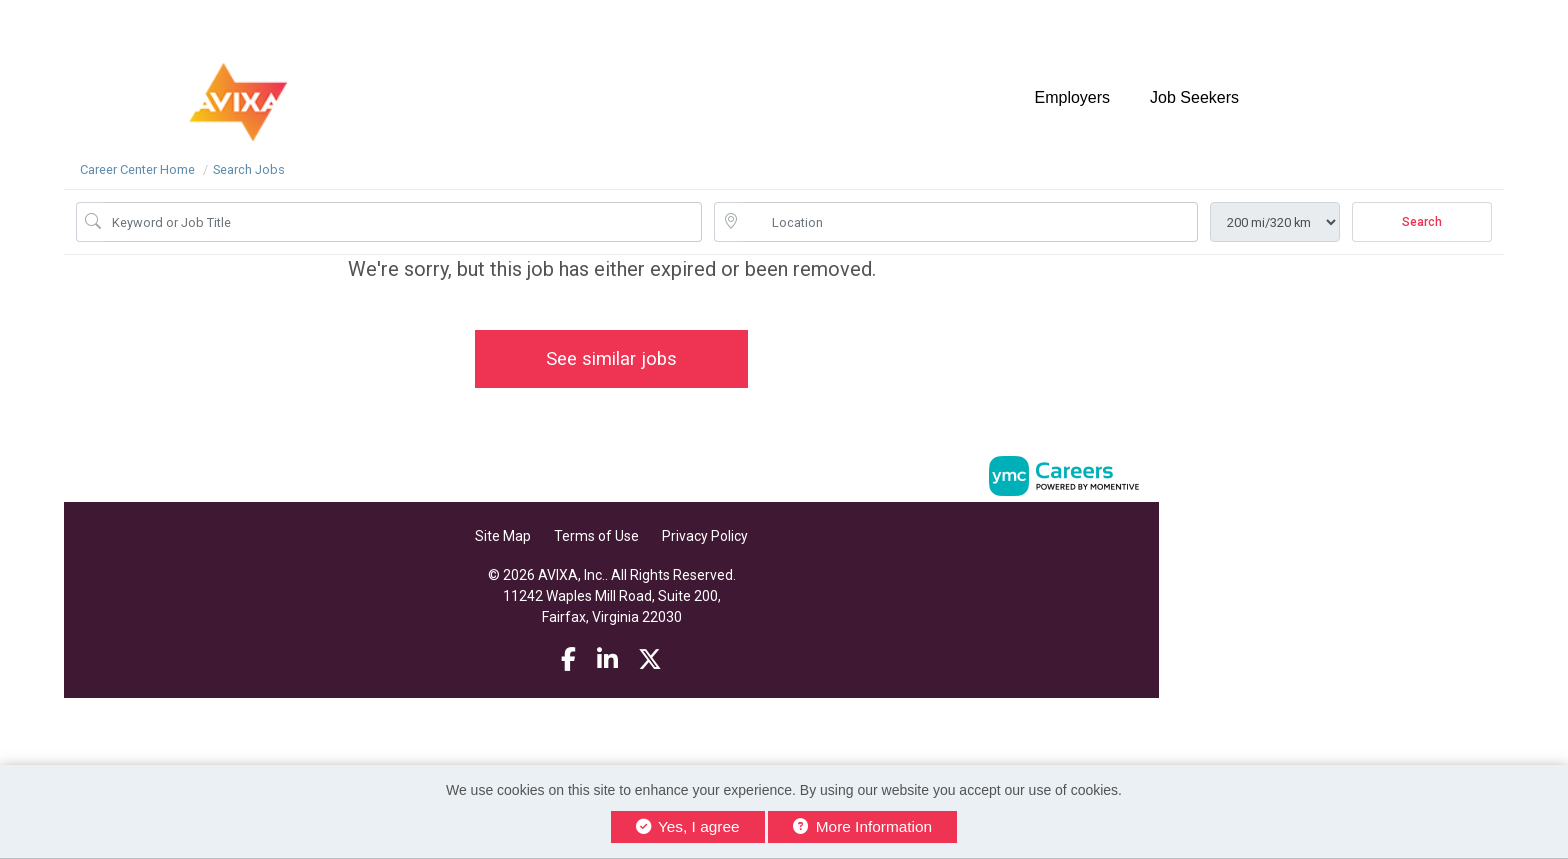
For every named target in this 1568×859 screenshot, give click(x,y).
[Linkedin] (607, 660)
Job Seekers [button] (1194, 97)
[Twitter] (650, 660)
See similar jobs (611, 358)
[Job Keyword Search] (403, 222)
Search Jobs (249, 169)
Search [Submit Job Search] (1422, 222)
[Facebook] (568, 660)
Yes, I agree (688, 826)
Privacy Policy (705, 536)
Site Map (503, 536)
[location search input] (970, 222)
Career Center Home (137, 169)
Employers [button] (1072, 97)
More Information (862, 826)
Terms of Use (596, 536)
